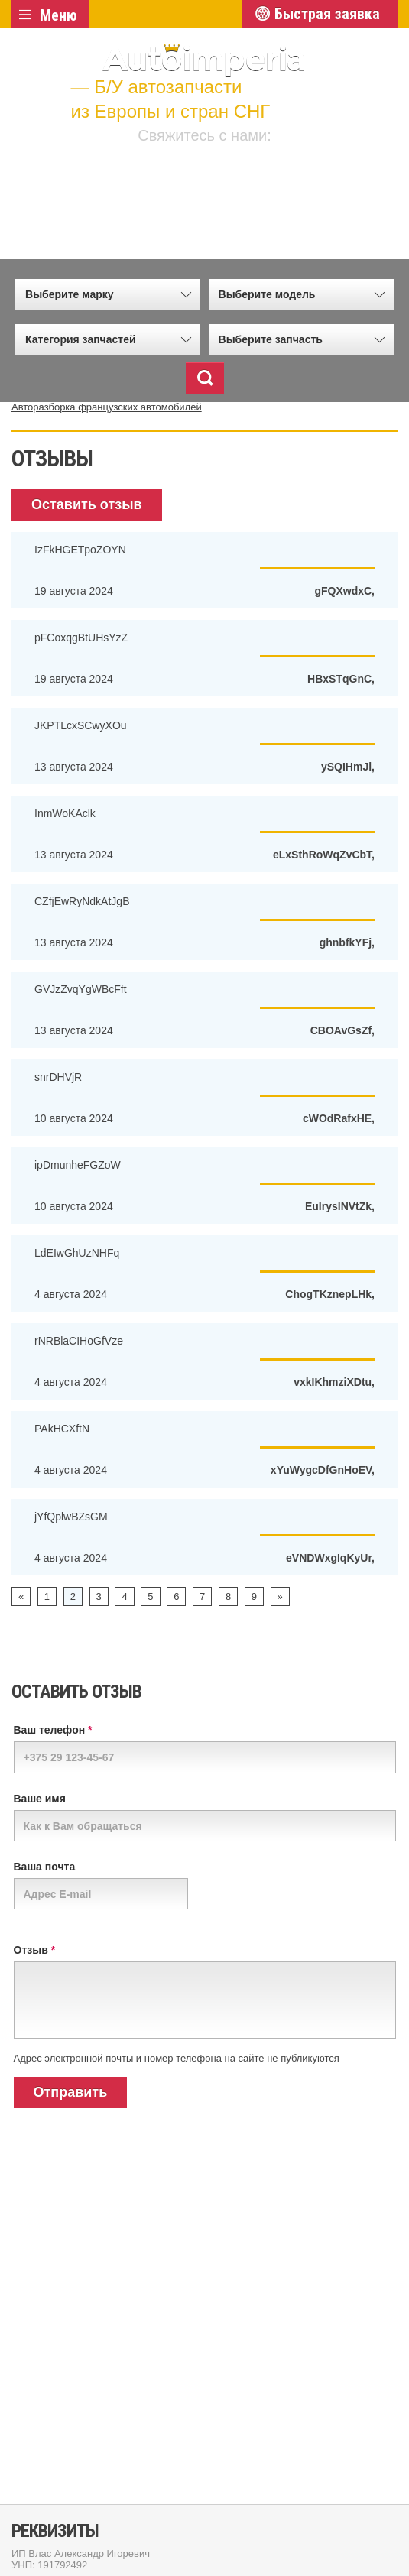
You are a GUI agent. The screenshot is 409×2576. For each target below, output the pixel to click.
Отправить (71, 2092)
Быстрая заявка (327, 14)
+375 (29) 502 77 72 (229, 165)
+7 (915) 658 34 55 (229, 198)
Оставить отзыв (86, 504)
